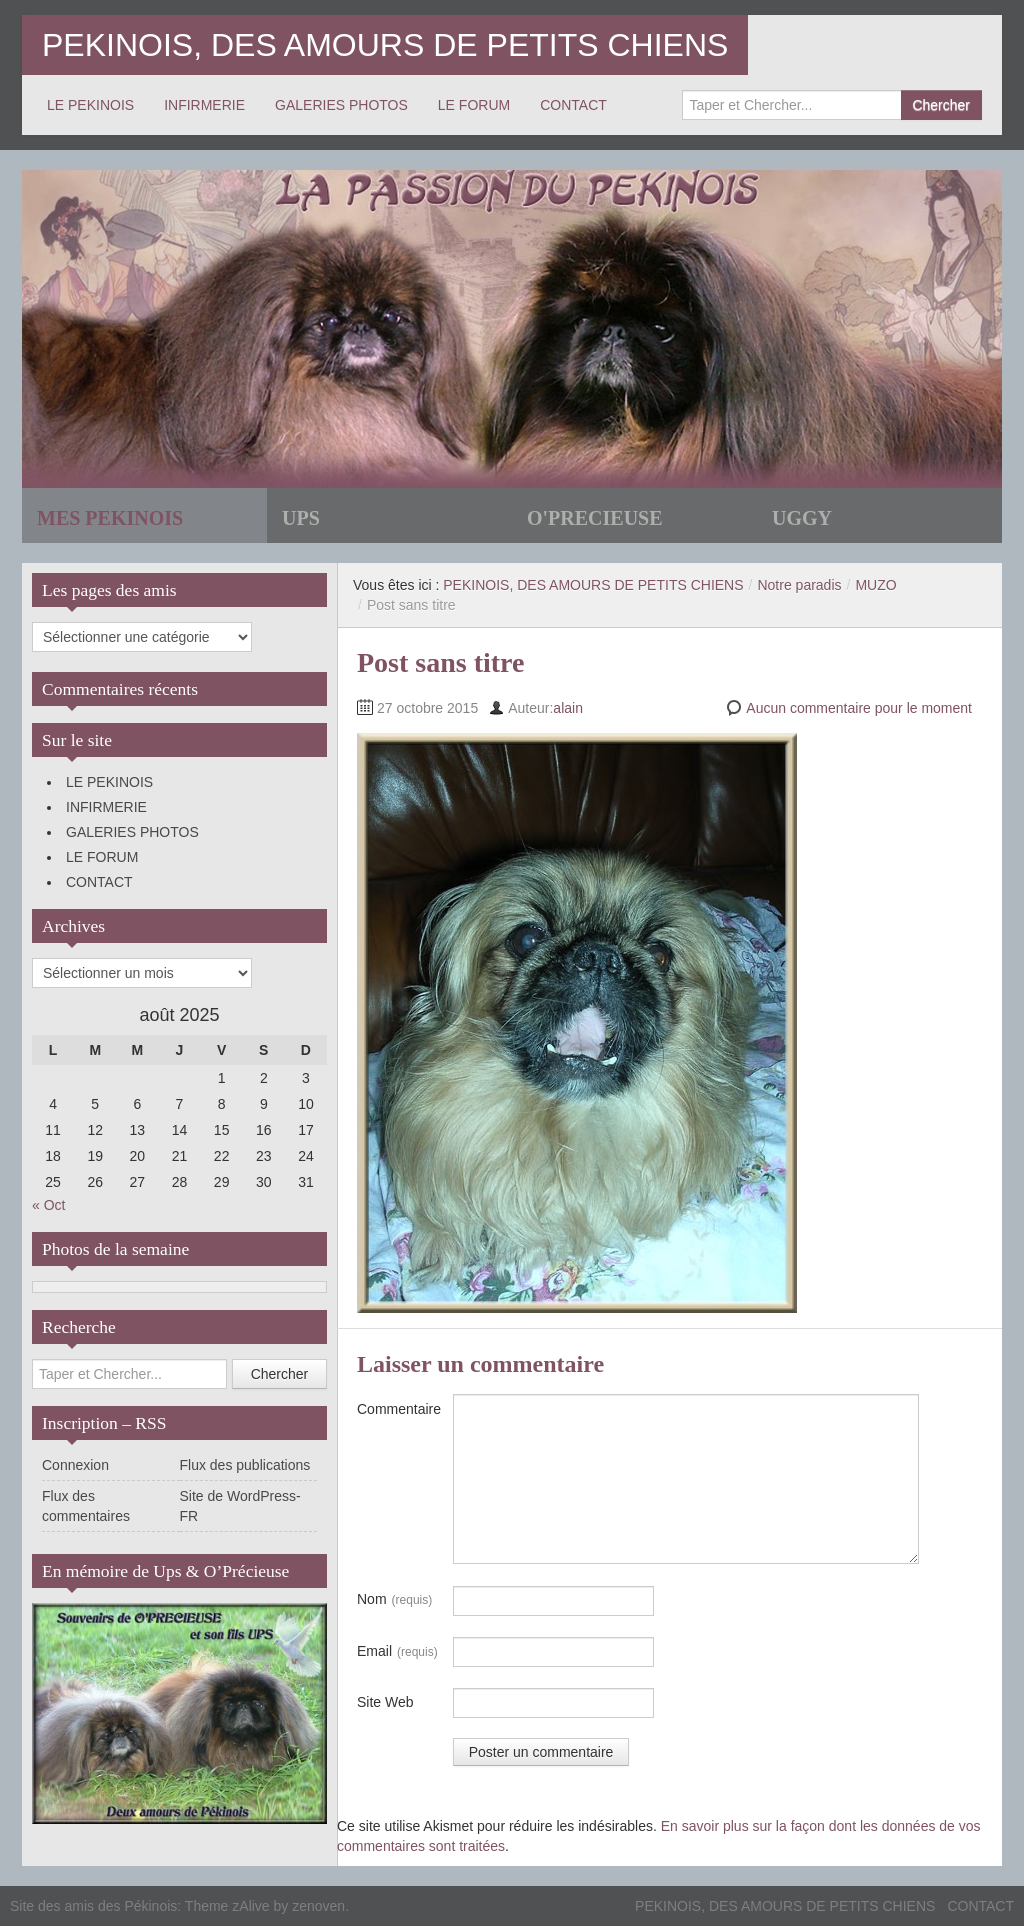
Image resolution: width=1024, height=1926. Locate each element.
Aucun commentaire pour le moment (859, 708)
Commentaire (399, 1409)
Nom (394, 1600)
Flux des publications (245, 1465)
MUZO (875, 585)
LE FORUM (474, 105)
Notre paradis (799, 585)
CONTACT (573, 105)
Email (397, 1652)
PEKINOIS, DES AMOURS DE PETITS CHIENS (385, 45)
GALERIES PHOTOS (341, 105)
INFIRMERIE (204, 105)
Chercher (941, 105)
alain (568, 708)
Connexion (75, 1465)
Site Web (385, 1702)
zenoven (318, 1906)
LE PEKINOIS (90, 105)
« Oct (48, 1205)
